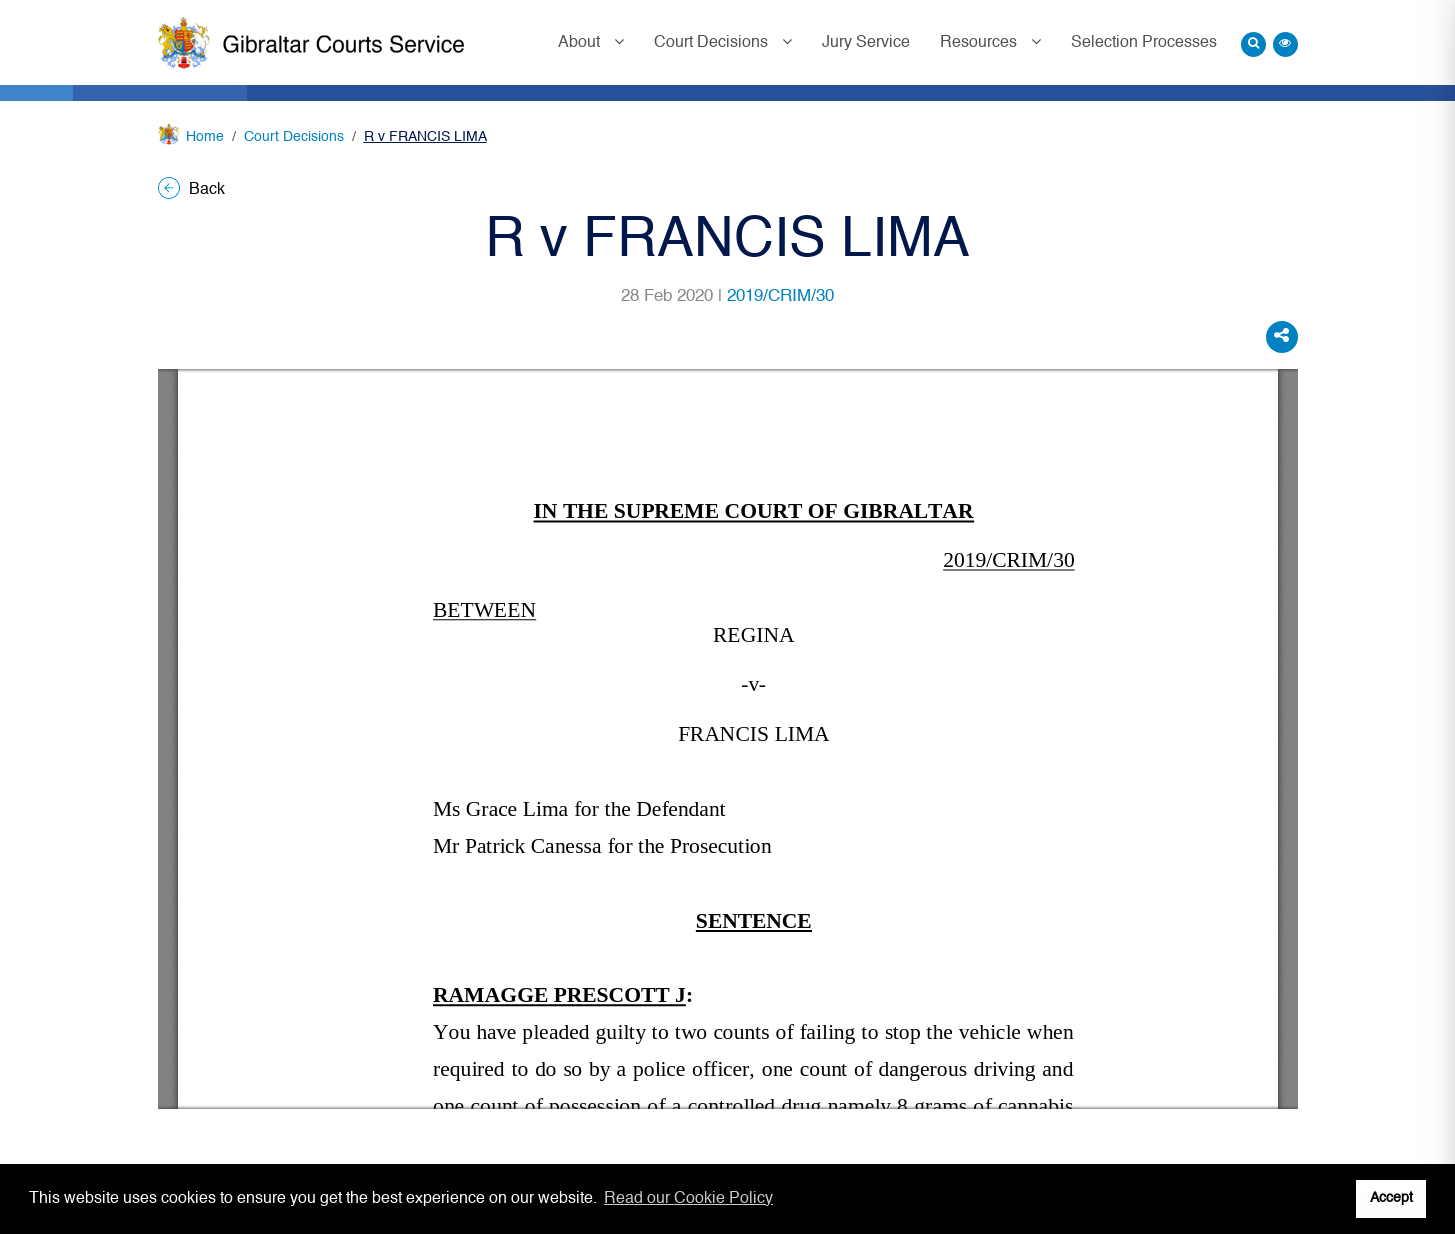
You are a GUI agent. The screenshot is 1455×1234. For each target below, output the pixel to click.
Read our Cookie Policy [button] (688, 1199)
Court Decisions (713, 43)
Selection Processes (1144, 43)
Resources (980, 43)
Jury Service (866, 43)
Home (205, 137)
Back (191, 190)
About (581, 43)
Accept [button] (1391, 1198)
